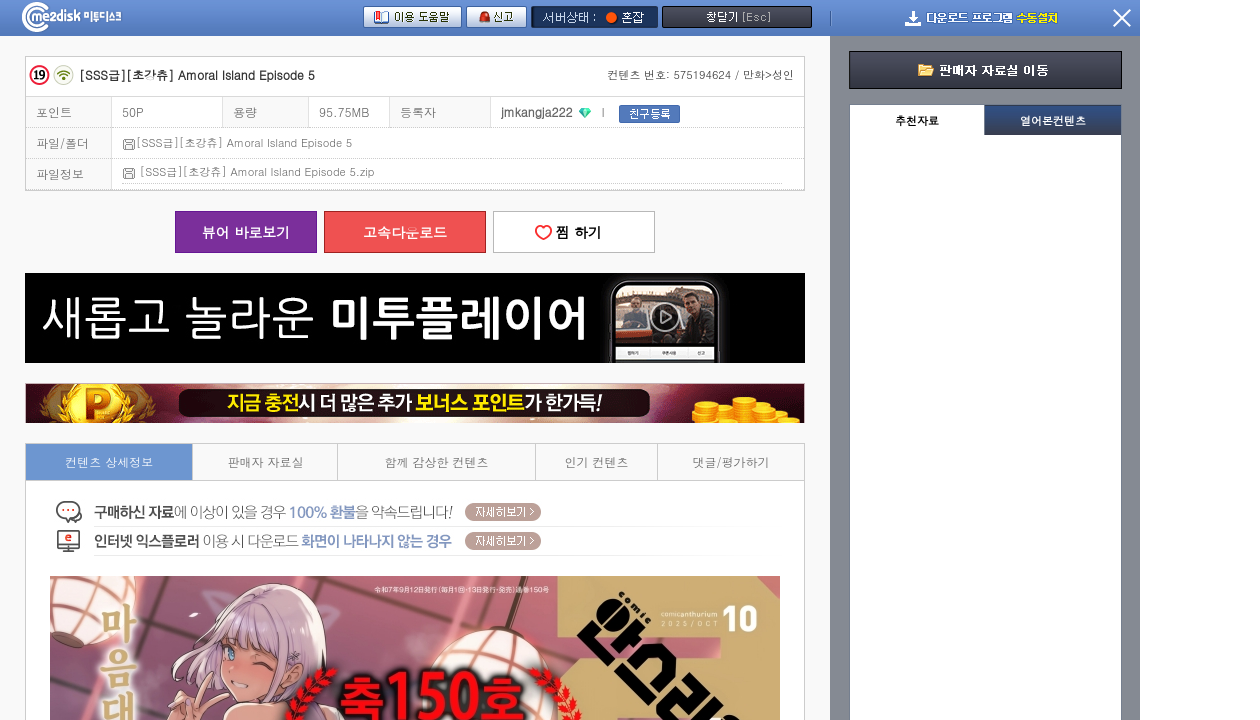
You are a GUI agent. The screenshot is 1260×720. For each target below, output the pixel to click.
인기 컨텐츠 (597, 461)
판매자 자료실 (265, 461)
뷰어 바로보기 (246, 232)
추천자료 (917, 120)
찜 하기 (574, 232)
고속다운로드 (405, 232)
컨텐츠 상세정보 (109, 461)
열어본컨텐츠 (1053, 120)
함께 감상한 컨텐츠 (437, 461)
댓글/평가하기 (731, 461)
